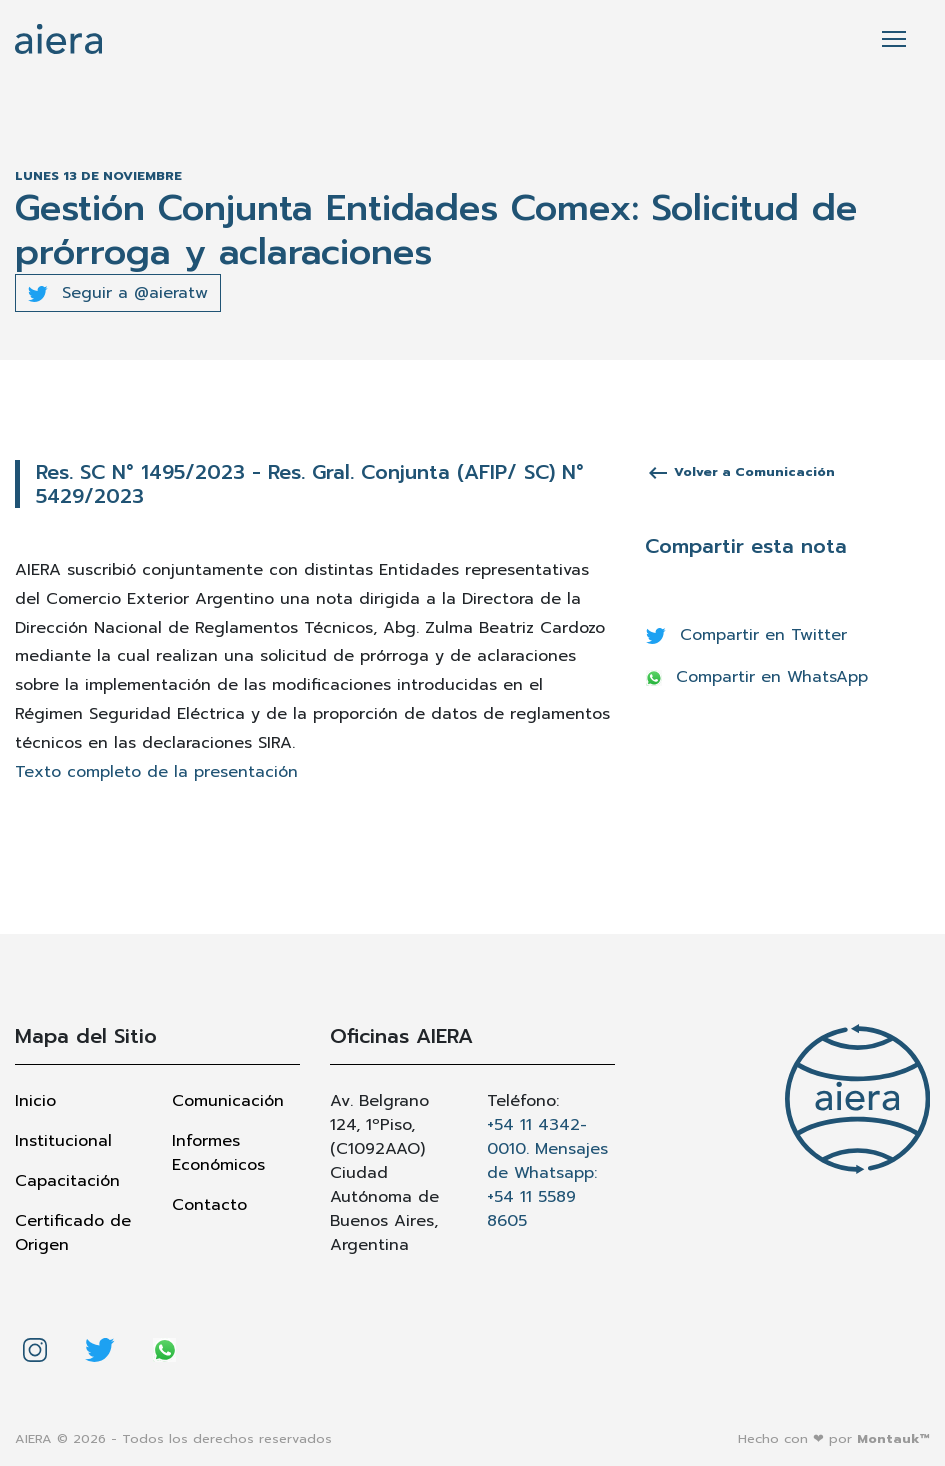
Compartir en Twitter (746, 635)
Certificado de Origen (73, 1233)
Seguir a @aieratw (118, 293)
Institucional (63, 1141)
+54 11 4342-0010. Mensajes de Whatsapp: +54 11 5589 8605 (547, 1173)
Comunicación (228, 1101)
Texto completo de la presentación (156, 772)
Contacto (209, 1205)
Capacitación (67, 1181)
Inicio (35, 1101)
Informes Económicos (218, 1153)
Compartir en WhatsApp (757, 677)
